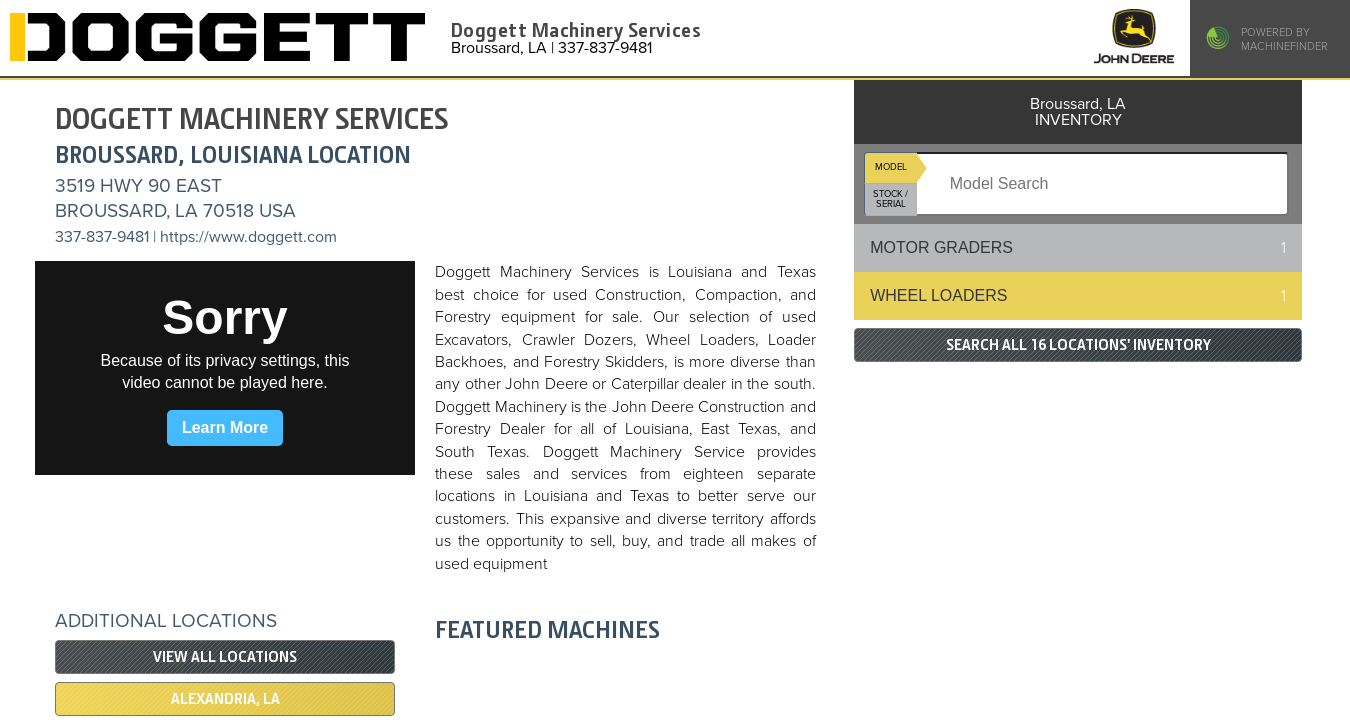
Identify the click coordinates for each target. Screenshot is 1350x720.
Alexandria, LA (225, 699)
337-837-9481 (102, 237)
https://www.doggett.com (248, 237)
